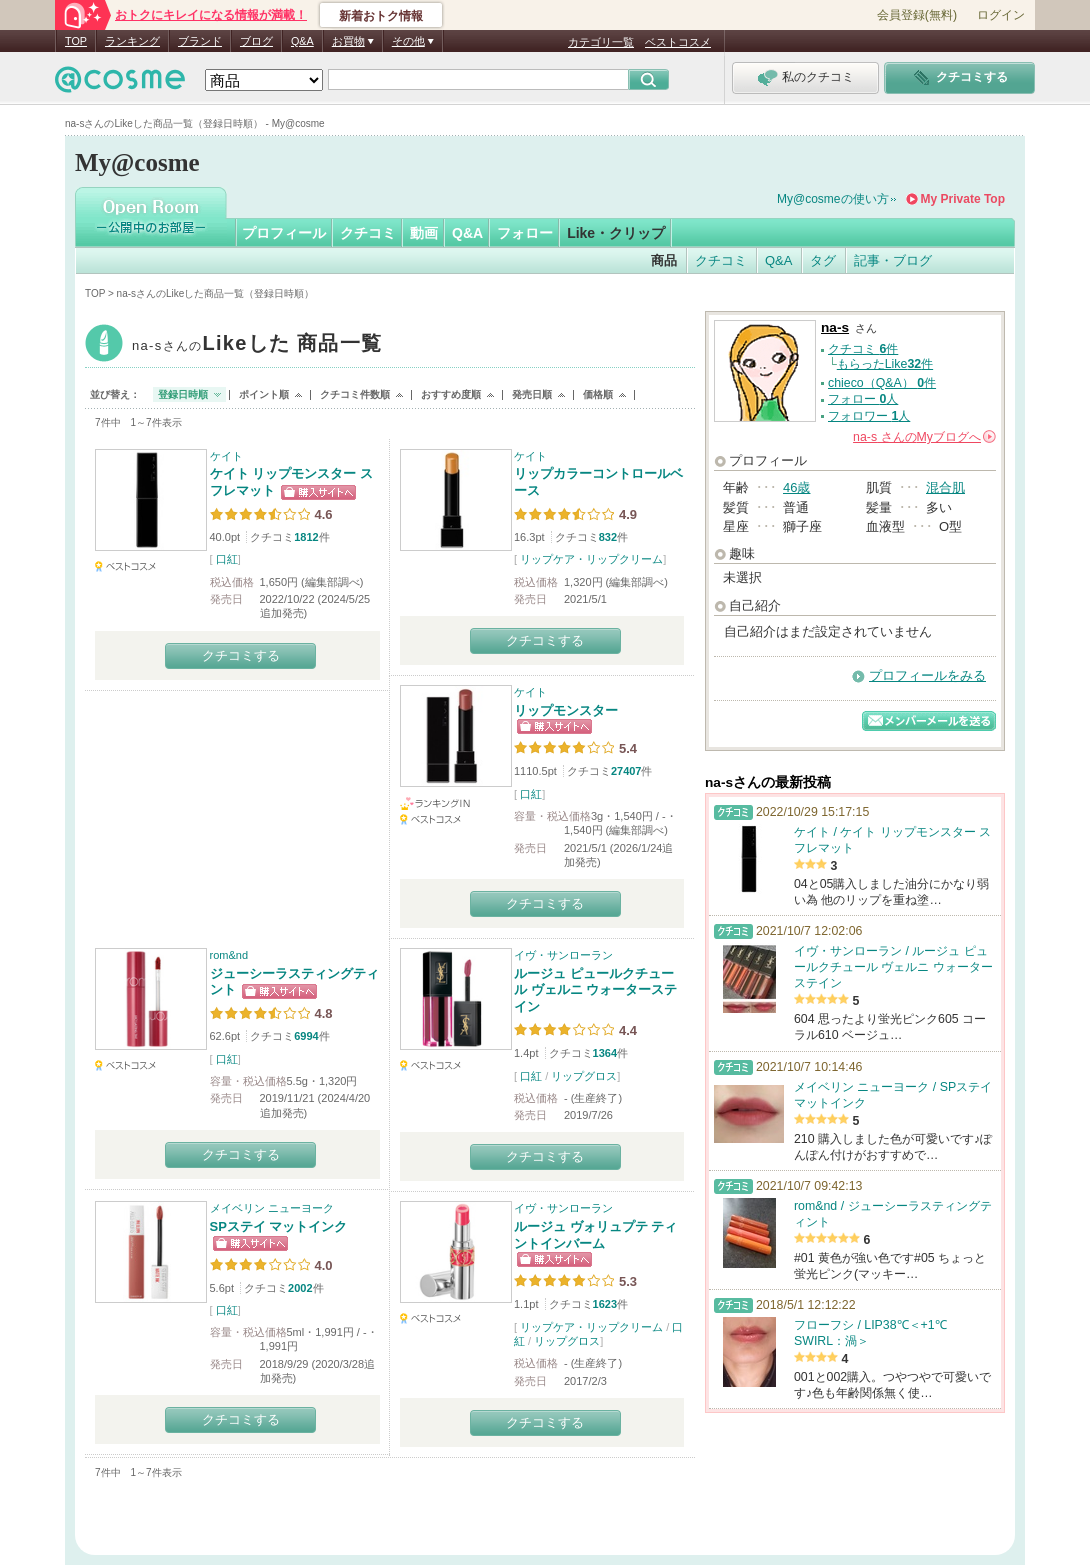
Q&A (302, 41)
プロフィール (284, 233)
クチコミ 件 (863, 349)
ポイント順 (264, 394)
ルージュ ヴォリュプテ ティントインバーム (595, 1235)
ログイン (1001, 15)
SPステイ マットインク (279, 1226)
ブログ (256, 41)
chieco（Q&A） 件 (882, 383)
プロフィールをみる (927, 675)
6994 (306, 1036)
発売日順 (532, 394)
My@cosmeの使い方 (833, 199)
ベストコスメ (678, 42)
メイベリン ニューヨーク (272, 1208)
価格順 (598, 394)
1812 (306, 537)
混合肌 (945, 487)
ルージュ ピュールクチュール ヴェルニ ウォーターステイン (595, 990)
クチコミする (241, 655)
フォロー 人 (863, 399)
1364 (605, 1053)
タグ (823, 260)
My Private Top (963, 199)
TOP (76, 41)
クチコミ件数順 (355, 394)
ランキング (132, 41)
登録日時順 (183, 394)
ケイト (226, 456)
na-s (257, 345)
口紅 (227, 559)
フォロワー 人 (869, 416)
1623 (605, 1304)
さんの (924, 437)
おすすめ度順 (451, 394)
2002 (300, 1288)
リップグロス (584, 1076)
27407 (626, 771)
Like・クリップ (616, 233)
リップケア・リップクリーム (591, 559)
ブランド (200, 41)
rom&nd (229, 955)
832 (608, 537)
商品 (664, 260)
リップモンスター (566, 710)
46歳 (796, 487)
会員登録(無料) (917, 15)
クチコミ (368, 233)
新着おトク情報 (381, 16)
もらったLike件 (885, 364)
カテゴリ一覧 (601, 42)
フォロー (525, 233)
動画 (424, 233)
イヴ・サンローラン (563, 955)
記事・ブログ (893, 260)
